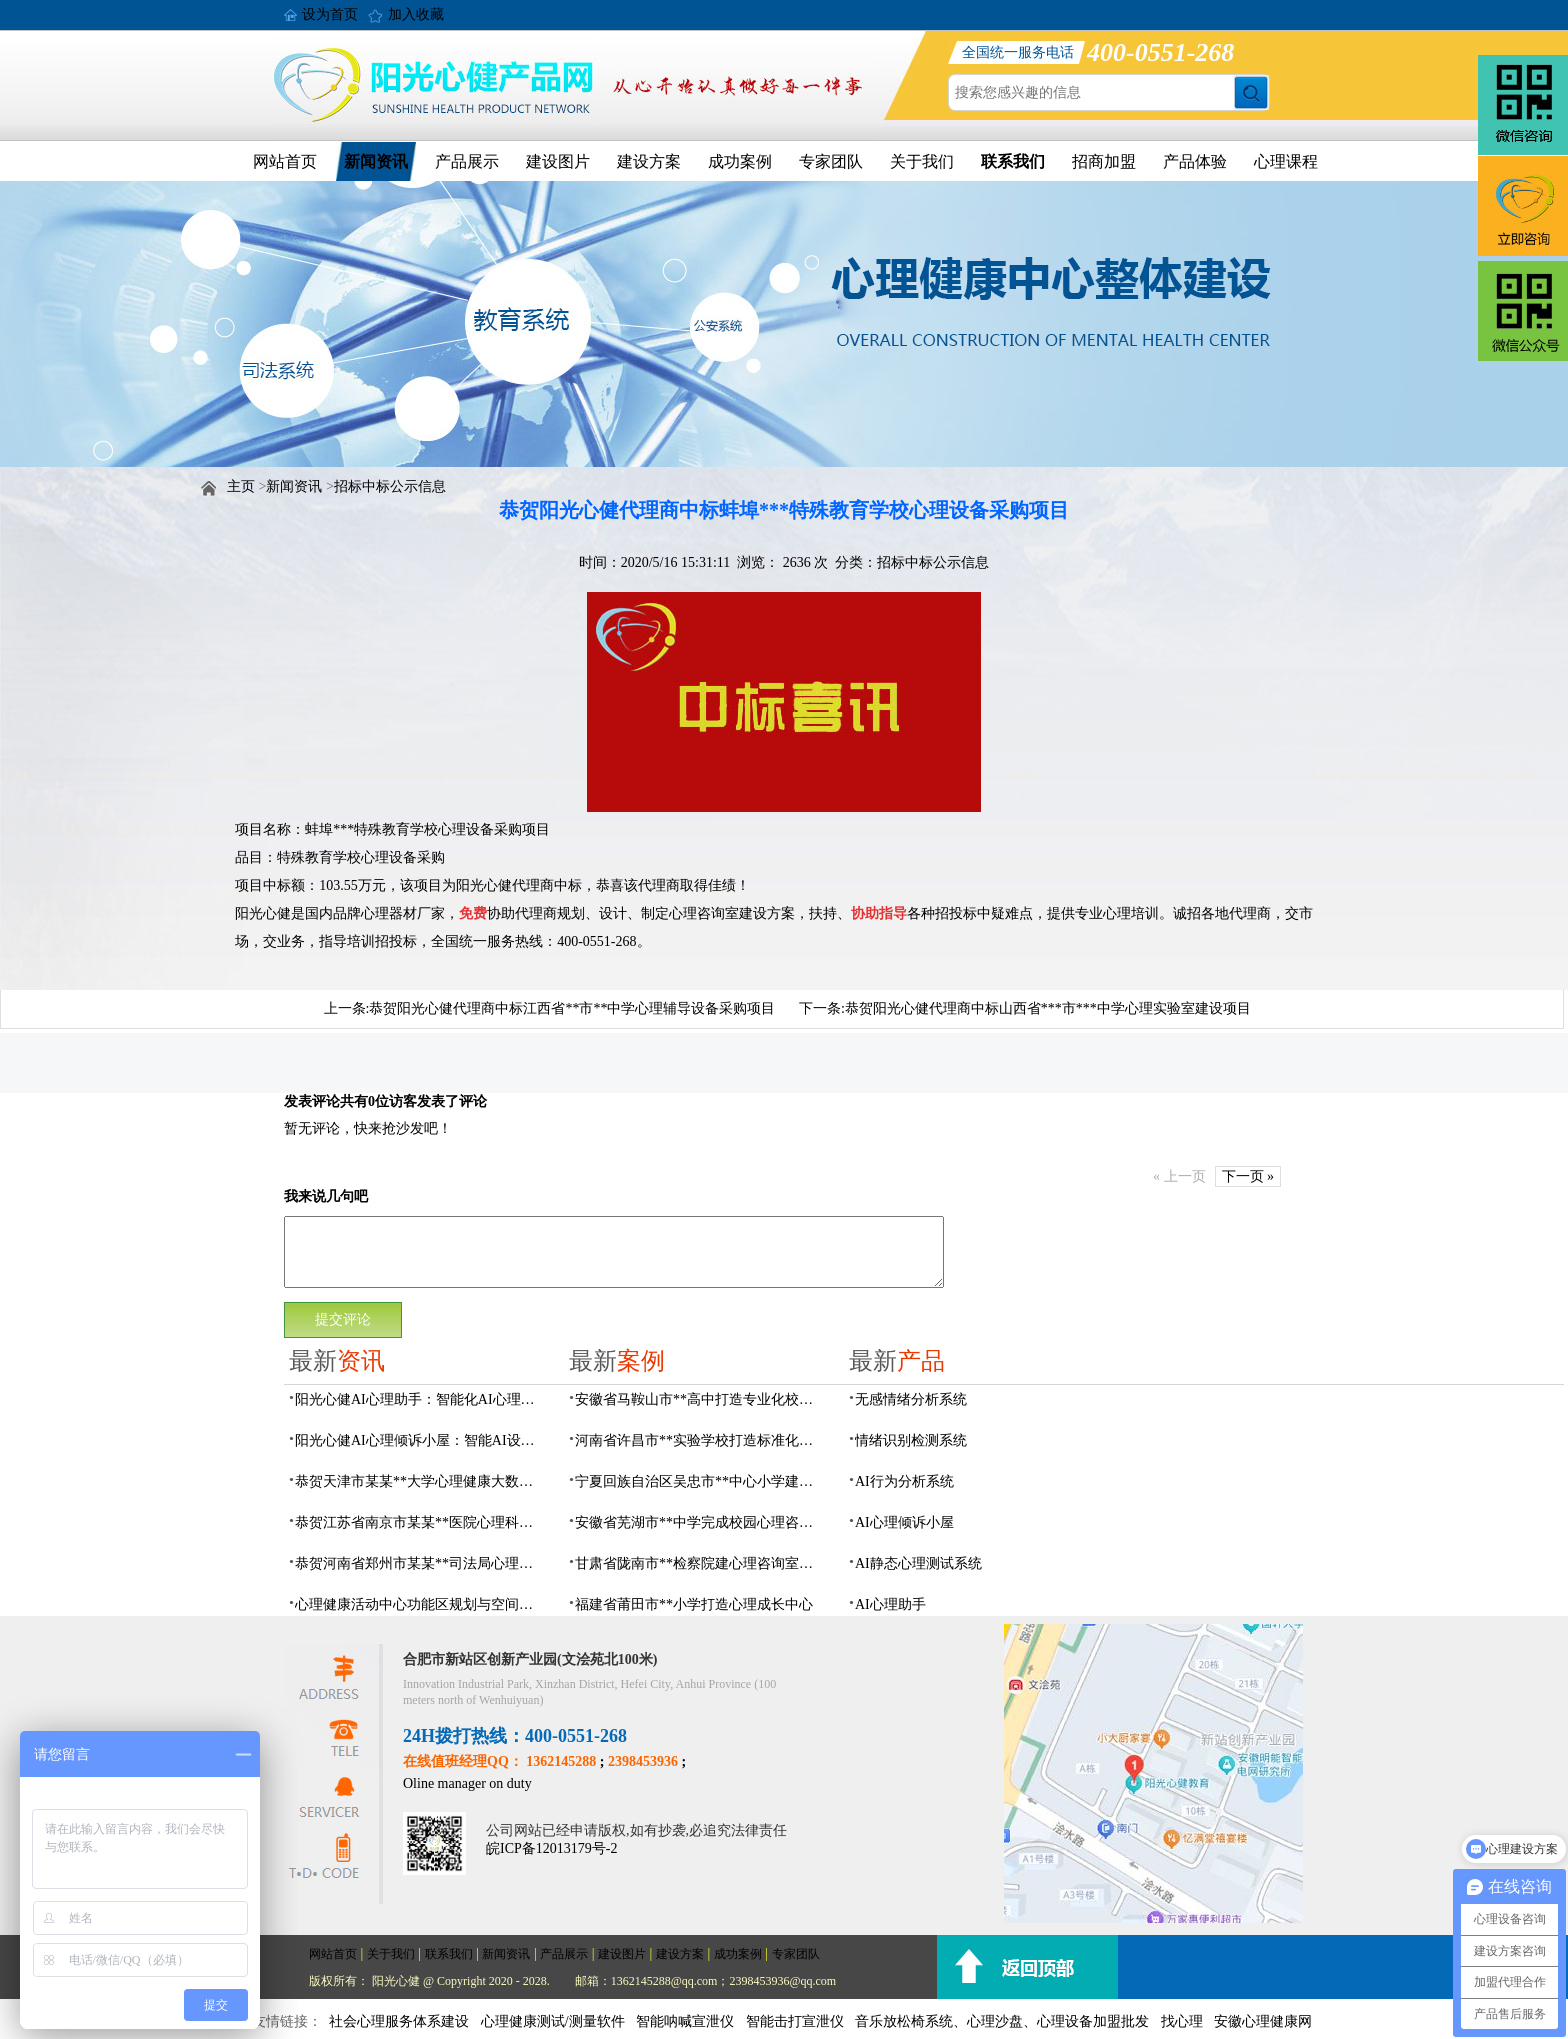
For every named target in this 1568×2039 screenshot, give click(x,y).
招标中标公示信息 (390, 486)
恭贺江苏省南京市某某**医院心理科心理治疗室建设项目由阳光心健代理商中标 (420, 1522)
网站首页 (285, 161)
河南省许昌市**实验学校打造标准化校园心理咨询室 (700, 1440)
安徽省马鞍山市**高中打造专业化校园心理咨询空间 (700, 1399)
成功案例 (740, 161)
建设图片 (558, 161)
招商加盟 (1104, 161)
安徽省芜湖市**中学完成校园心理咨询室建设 (700, 1522)
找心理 (1182, 2021)
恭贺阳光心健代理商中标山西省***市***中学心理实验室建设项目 (1048, 1008)
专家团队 (831, 161)
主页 (241, 486)
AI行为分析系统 (904, 1481)
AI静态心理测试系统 (918, 1563)
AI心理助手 (890, 1604)
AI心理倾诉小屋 (904, 1522)
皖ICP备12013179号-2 (551, 1848)
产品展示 (467, 161)
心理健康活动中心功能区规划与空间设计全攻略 (420, 1604)
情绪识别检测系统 (911, 1440)
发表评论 (312, 1101)
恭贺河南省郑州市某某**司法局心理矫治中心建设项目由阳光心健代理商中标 (420, 1563)
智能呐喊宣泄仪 (685, 2021)
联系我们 (1013, 161)
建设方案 (649, 161)
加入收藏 (416, 14)
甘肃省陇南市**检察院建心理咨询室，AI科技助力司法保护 (700, 1563)
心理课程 (1286, 161)
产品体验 (1195, 161)
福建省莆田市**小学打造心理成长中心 (694, 1604)
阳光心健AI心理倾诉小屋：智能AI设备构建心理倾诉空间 (420, 1440)
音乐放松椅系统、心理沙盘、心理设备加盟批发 (1002, 2021)
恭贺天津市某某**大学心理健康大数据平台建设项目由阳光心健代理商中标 (420, 1481)
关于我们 (922, 161)
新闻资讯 (376, 161)
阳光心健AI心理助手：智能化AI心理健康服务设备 (420, 1399)
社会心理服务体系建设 (399, 2021)
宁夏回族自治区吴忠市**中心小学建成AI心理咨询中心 (700, 1481)
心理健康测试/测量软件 (553, 2021)
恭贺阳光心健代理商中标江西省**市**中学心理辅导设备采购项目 (572, 1008)
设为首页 (330, 14)
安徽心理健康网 (1263, 2021)
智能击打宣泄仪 (795, 2021)
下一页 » (1248, 1176)
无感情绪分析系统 (911, 1399)
